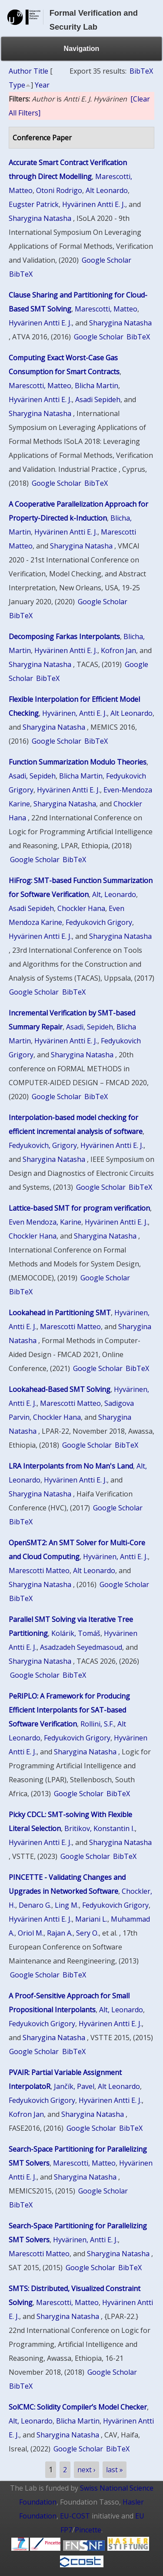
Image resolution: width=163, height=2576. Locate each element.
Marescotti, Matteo (106, 309)
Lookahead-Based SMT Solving (59, 1389)
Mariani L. (91, 1919)
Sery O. (87, 1933)
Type (17, 85)
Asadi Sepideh (97, 399)
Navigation (82, 48)
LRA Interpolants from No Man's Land (71, 1466)
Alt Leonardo (107, 190)
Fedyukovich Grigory (99, 922)
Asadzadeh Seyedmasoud (81, 1647)
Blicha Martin (96, 385)
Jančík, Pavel (74, 2086)
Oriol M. (30, 1933)
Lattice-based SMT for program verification (79, 1208)
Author (20, 71)
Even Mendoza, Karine (45, 1222)
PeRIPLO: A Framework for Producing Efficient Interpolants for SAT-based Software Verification (69, 1710)
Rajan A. (60, 1933)
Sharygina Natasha (40, 218)
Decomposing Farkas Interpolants (64, 636)
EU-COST (75, 2516)
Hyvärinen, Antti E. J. (74, 713)
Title (40, 71)
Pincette (88, 2530)
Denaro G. (35, 1905)
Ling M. (67, 1905)
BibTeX (141, 71)
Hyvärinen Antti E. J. (93, 204)
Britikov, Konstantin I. (99, 1828)
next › (86, 2469)
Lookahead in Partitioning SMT (60, 1312)
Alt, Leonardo (114, 894)
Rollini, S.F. (97, 1724)
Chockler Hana (81, 908)
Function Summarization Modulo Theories (77, 762)
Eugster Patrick (34, 204)
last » (114, 2469)
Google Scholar (106, 260)
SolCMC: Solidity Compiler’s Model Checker (78, 2407)
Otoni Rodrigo (59, 190)
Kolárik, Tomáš (75, 1633)
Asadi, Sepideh (32, 776)
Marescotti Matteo (70, 1326)
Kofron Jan (118, 650)
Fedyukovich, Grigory (43, 1145)
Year (42, 85)
